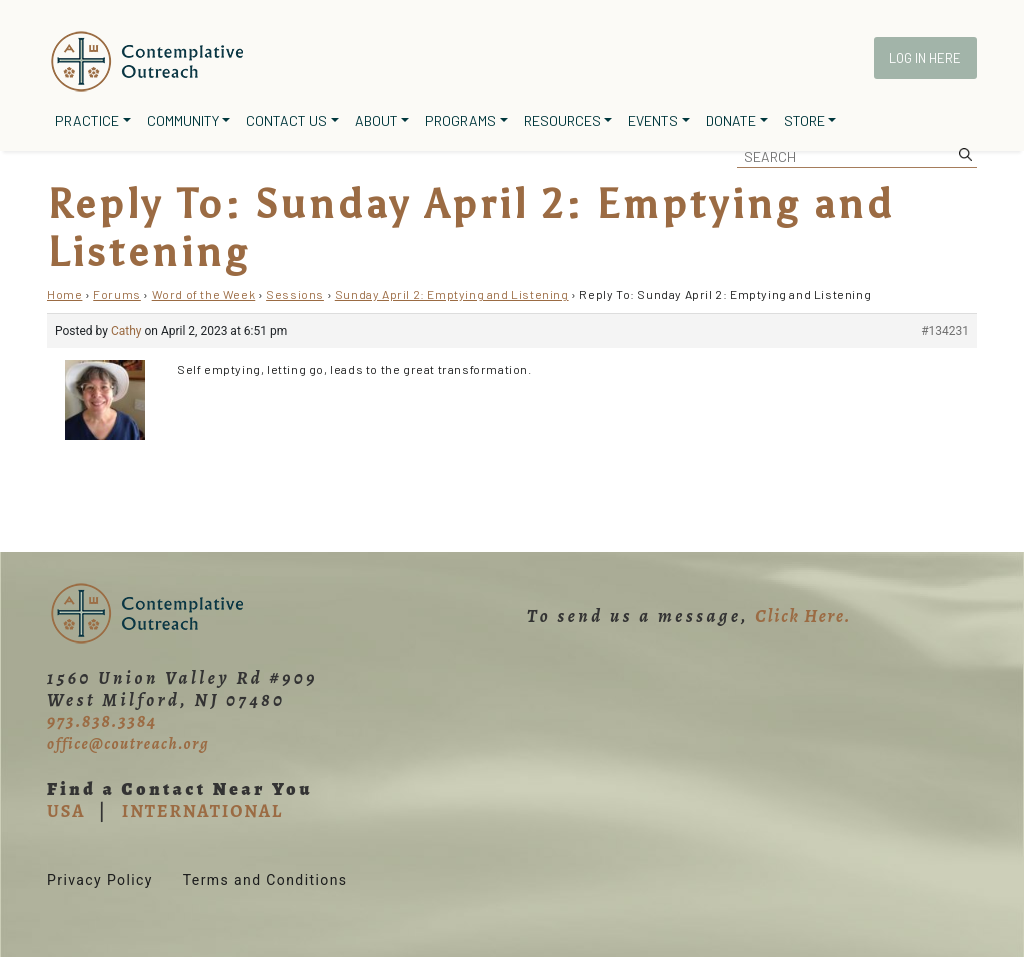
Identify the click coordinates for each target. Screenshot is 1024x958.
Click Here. (803, 616)
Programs (460, 120)
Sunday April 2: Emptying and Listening (452, 294)
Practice (87, 120)
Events (653, 120)
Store (804, 120)
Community (183, 120)
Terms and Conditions (265, 880)
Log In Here (925, 58)
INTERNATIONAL (202, 811)
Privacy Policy (100, 880)
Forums (117, 294)
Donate (731, 120)
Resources (562, 120)
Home (64, 294)
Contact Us (286, 120)
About (376, 120)
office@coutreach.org (128, 744)
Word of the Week (204, 294)
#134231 (945, 331)
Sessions (295, 294)
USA (66, 811)
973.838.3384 (102, 721)
